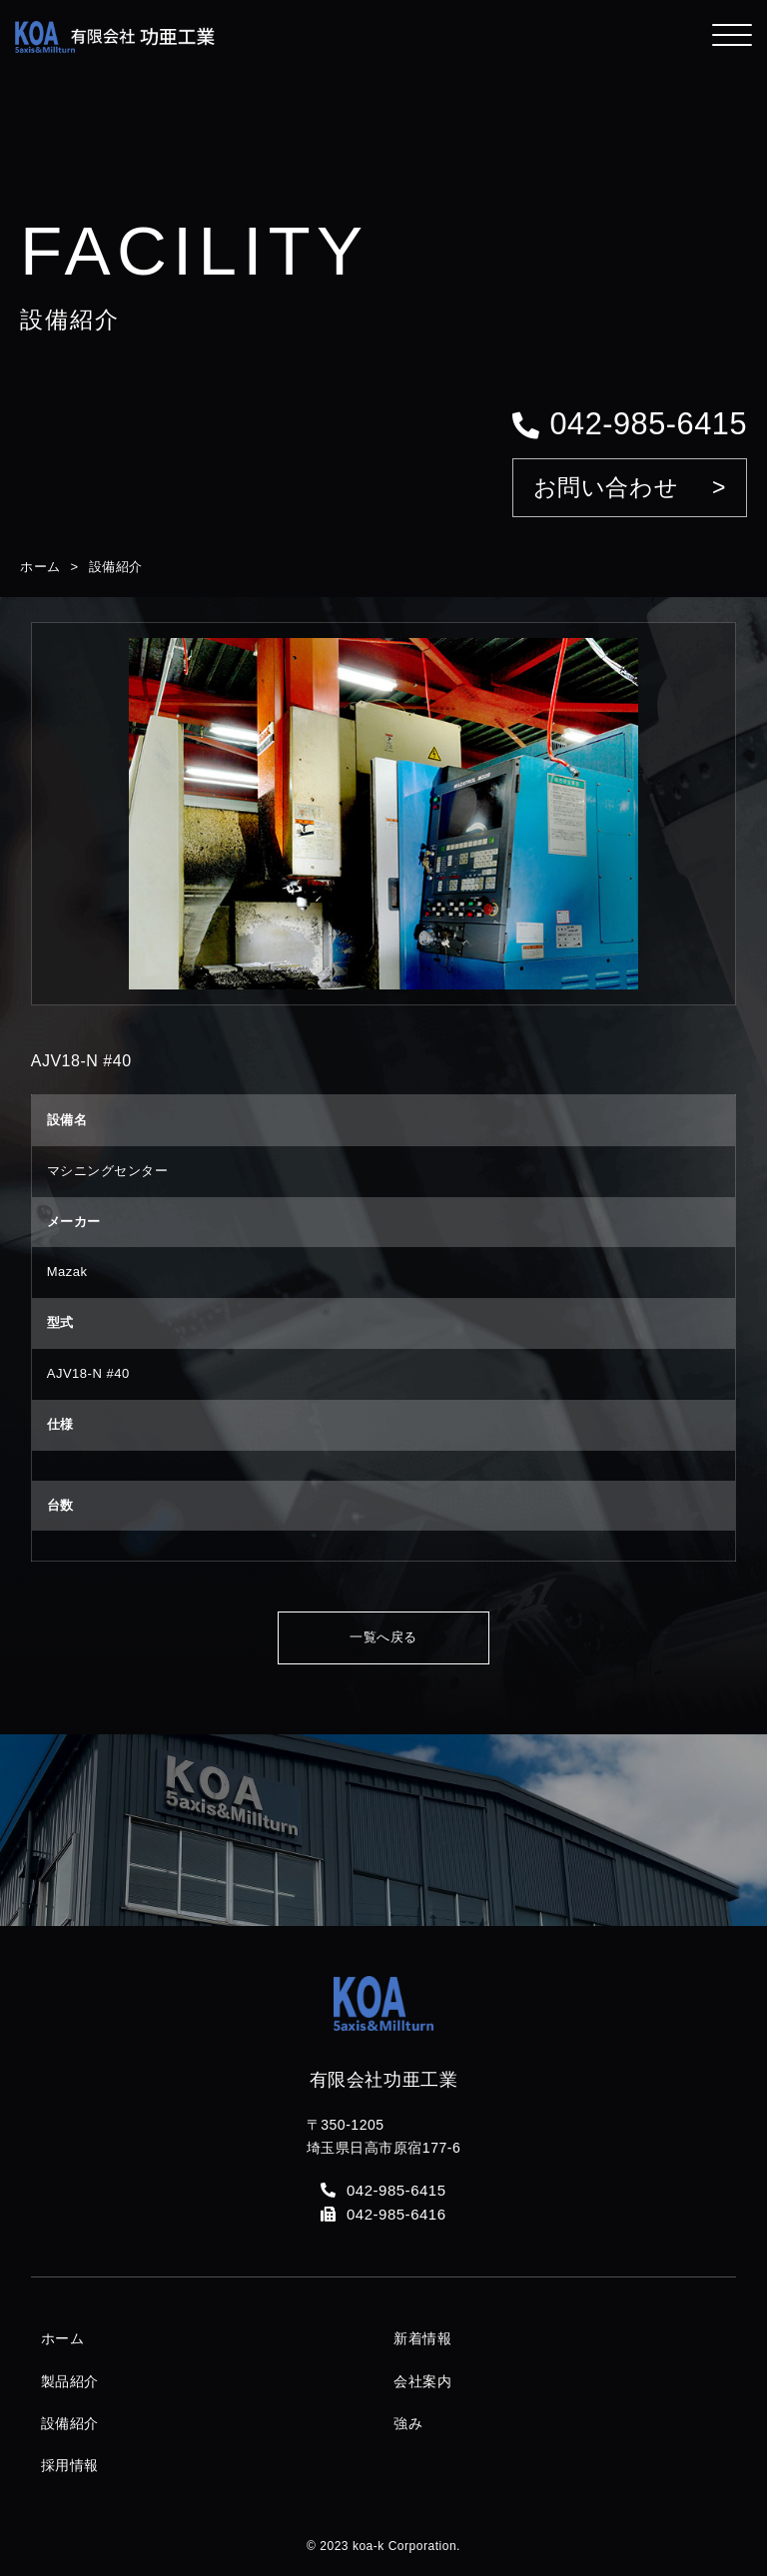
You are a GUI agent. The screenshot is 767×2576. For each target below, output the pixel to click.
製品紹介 (70, 2381)
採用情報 (70, 2465)
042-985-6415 (629, 423)
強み (407, 2423)
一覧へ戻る (383, 1636)
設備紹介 (116, 566)
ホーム (40, 566)
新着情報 (422, 2338)
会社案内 (422, 2381)
